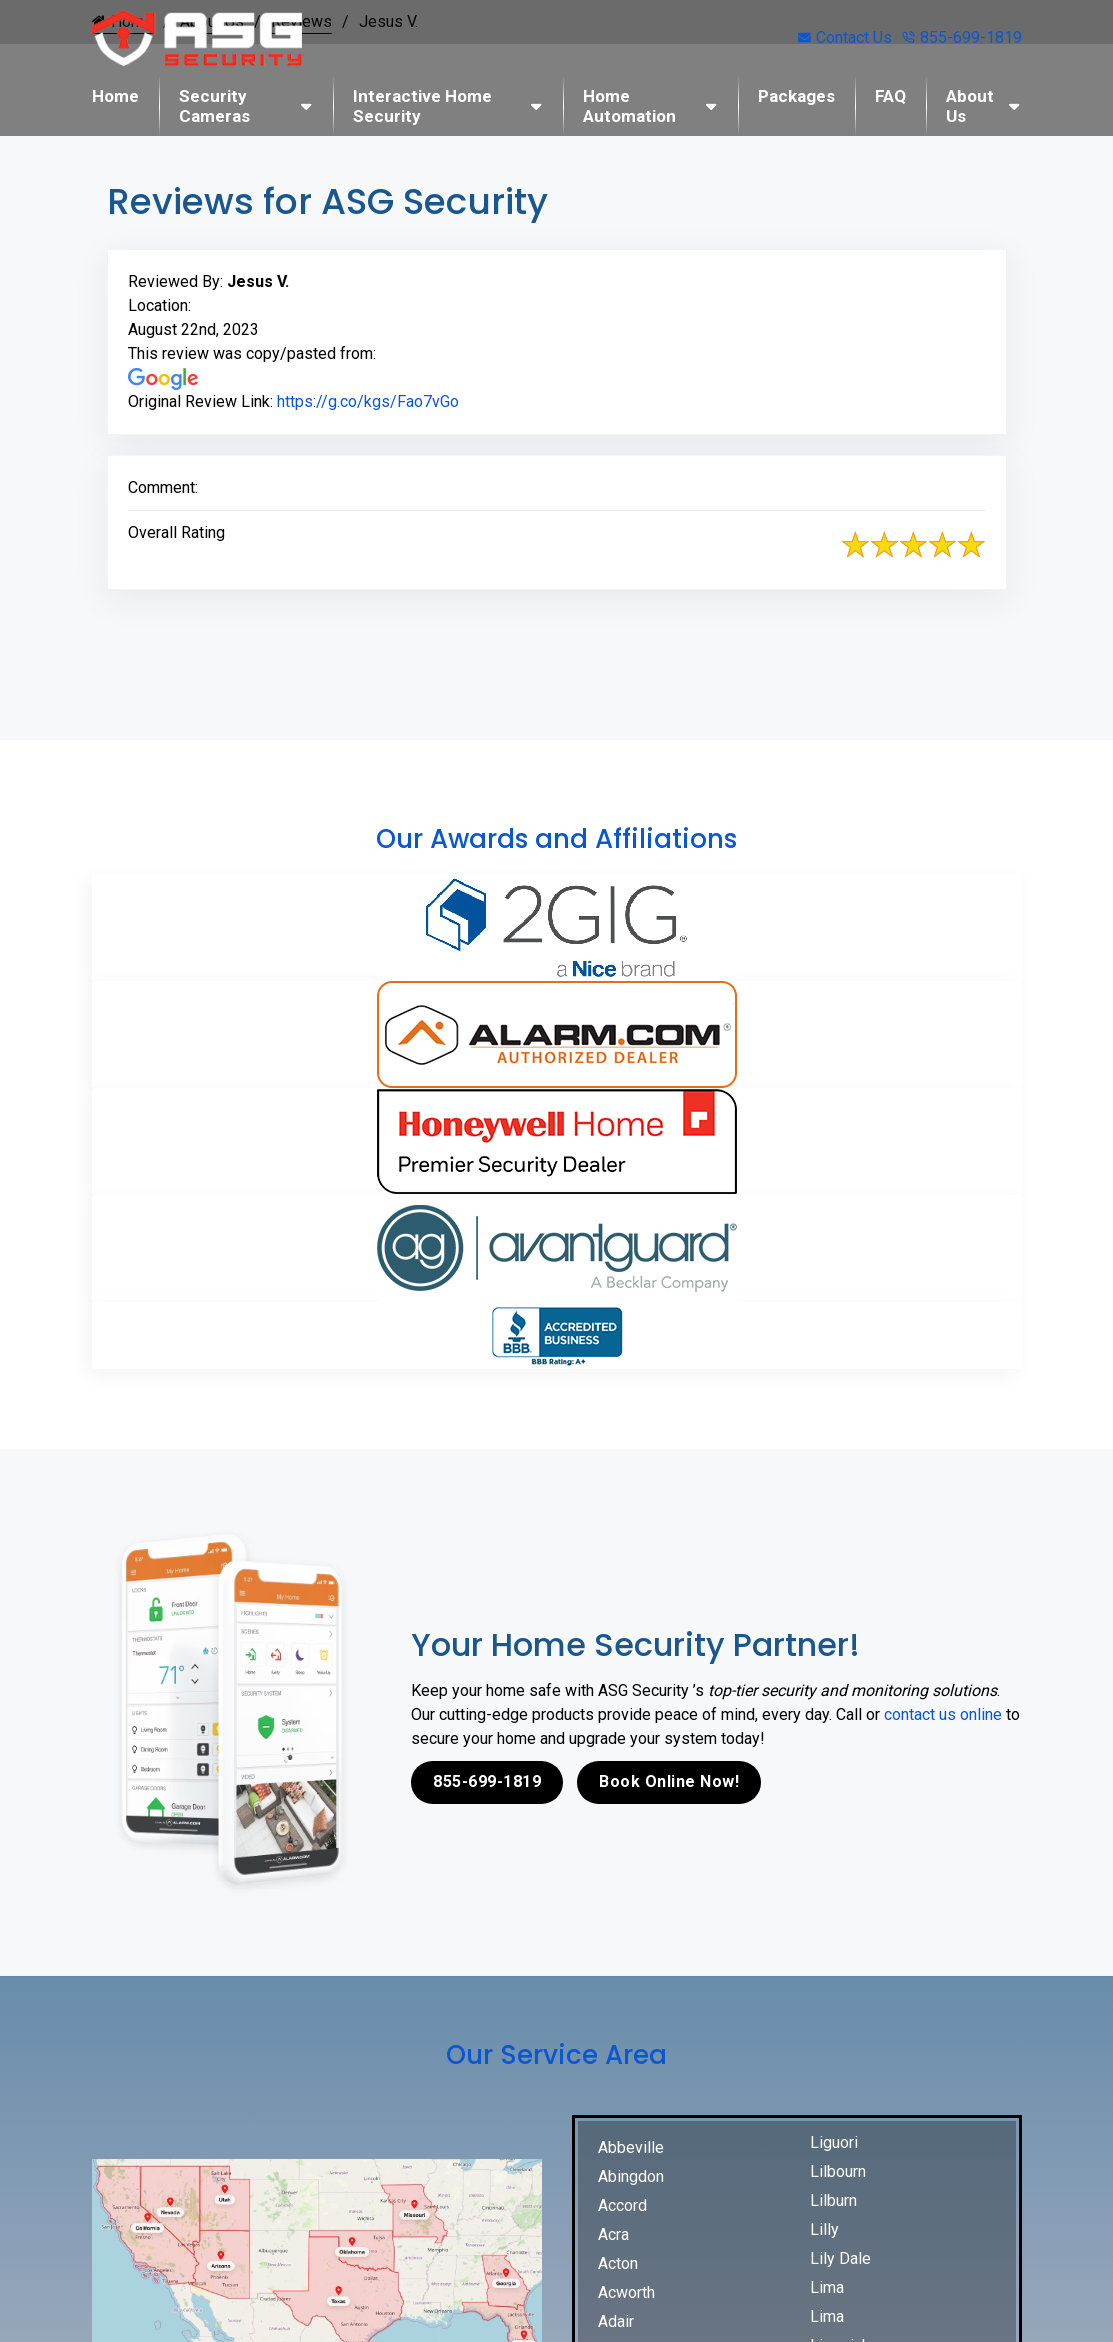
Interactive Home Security (422, 106)
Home (115, 96)
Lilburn (833, 2200)
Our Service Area (556, 2055)
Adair (616, 2321)
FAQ (890, 96)
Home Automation (629, 106)
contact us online (943, 1714)
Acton (618, 2263)
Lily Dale (840, 2258)
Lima (827, 2287)
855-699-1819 (962, 37)
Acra (613, 2234)
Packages (796, 96)
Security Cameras (214, 106)
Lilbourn (838, 2171)
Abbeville (631, 2147)
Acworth (626, 2292)
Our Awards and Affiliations (556, 839)
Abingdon (631, 2176)
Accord (622, 2205)
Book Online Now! (669, 1781)
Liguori (834, 2142)
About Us (970, 106)
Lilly (824, 2229)
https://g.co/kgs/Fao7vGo (368, 401)
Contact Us (845, 37)
